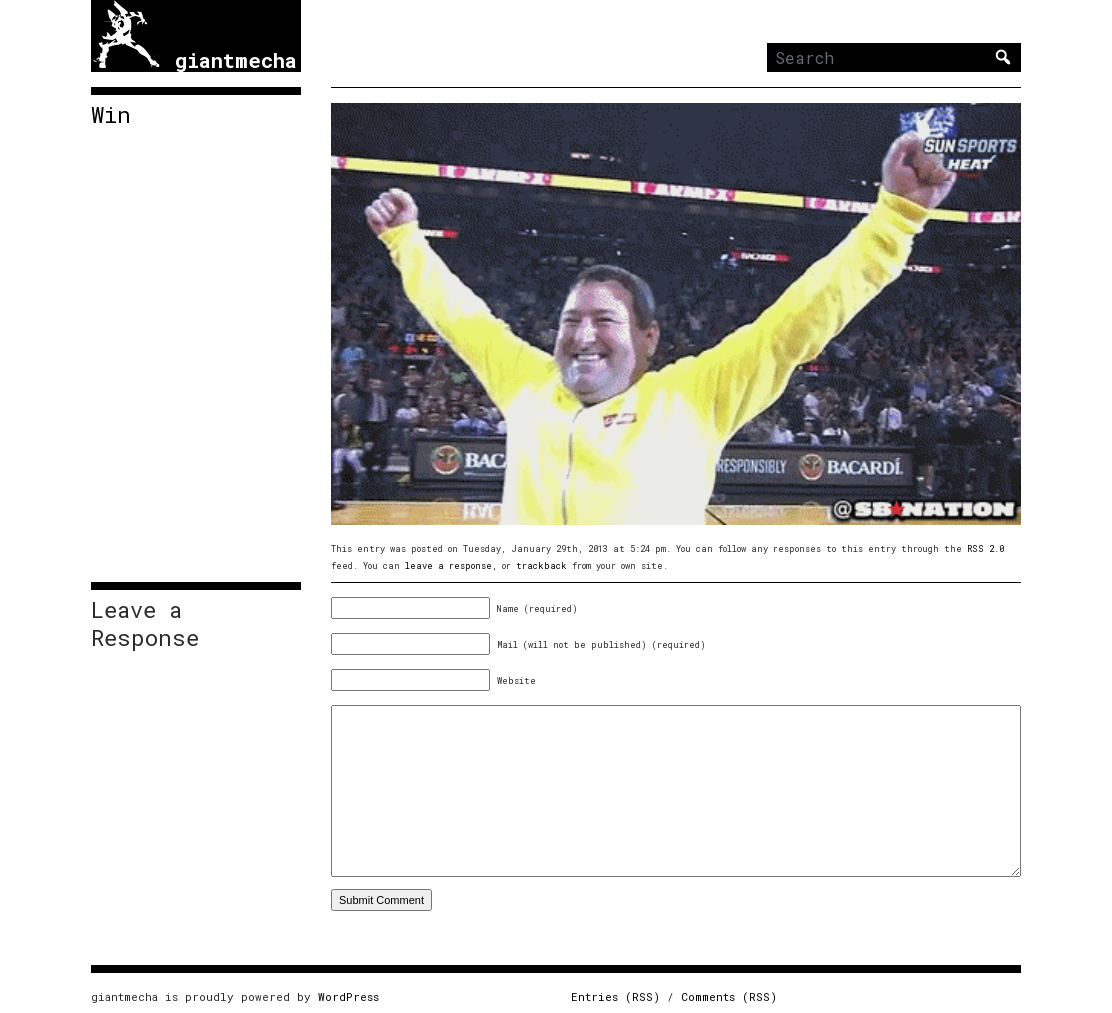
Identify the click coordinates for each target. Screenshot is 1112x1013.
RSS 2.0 (985, 548)
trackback (541, 565)
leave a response (448, 565)
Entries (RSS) (615, 996)
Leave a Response (145, 624)
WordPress (348, 996)
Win (111, 115)
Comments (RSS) (729, 996)
